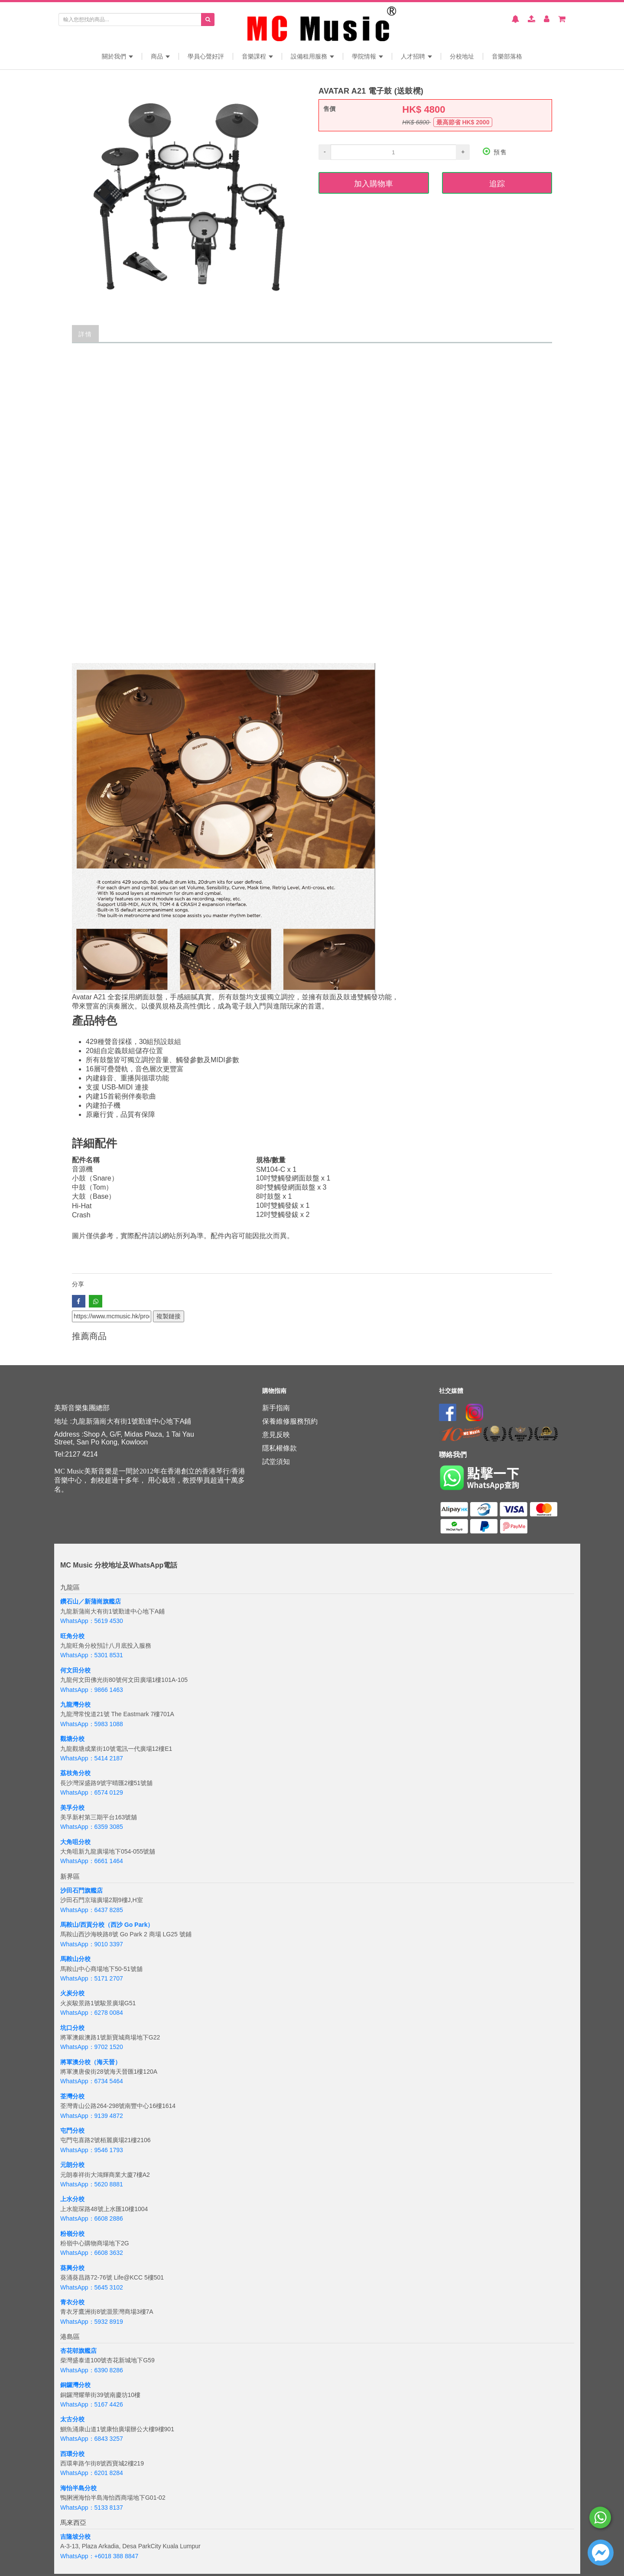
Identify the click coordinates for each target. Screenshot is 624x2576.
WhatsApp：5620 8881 (91, 2184)
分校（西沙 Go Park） (123, 1924)
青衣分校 (72, 2302)
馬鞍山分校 (75, 1958)
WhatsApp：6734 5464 (91, 2081)
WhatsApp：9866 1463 (91, 1689)
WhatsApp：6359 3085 (91, 1826)
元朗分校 (72, 2164)
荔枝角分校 (75, 1772)
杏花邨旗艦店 (78, 2350)
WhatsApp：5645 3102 (91, 2287)
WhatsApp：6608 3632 (91, 2252)
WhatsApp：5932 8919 (91, 2321)
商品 (160, 56)
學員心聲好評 (206, 56)
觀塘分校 (72, 1738)
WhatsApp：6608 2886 (91, 2218)
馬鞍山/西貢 (76, 1924)
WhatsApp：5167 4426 (91, 2404)
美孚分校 (72, 1807)
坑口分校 (72, 2027)
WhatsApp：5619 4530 (91, 1620)
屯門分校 (72, 2130)
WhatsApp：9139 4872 (91, 2115)
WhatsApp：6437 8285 (91, 1909)
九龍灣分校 (75, 1704)
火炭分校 (72, 1993)
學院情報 (367, 56)
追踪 (497, 183)
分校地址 (462, 56)
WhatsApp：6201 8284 (91, 2472)
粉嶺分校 (72, 2233)
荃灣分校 (72, 2096)
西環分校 (72, 2453)
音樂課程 (257, 56)
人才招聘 (416, 56)
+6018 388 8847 (116, 2556)
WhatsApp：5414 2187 (91, 1758)
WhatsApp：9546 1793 (91, 2150)
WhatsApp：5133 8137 (91, 2507)
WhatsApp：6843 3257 (91, 2438)
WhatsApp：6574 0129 (91, 1792)
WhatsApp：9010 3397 (91, 1944)
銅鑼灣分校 (75, 2384)
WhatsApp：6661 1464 (91, 1860)
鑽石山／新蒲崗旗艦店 (90, 1601)
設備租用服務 (312, 56)
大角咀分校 (75, 1841)
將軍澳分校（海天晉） (90, 2062)
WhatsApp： (77, 2556)
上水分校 (72, 2198)
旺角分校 (72, 1636)
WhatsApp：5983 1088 (91, 1724)
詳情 (85, 333)
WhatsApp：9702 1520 (91, 2046)
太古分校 (72, 2419)
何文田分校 (75, 1670)
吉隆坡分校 (75, 2536)
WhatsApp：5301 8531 (91, 1655)
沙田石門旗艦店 (81, 1890)
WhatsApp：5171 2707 (91, 1978)
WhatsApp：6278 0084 (91, 2012)
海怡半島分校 (78, 2488)
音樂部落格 (507, 56)
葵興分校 (72, 2267)
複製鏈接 (168, 1316)
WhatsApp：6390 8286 (91, 2370)
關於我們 (117, 56)
